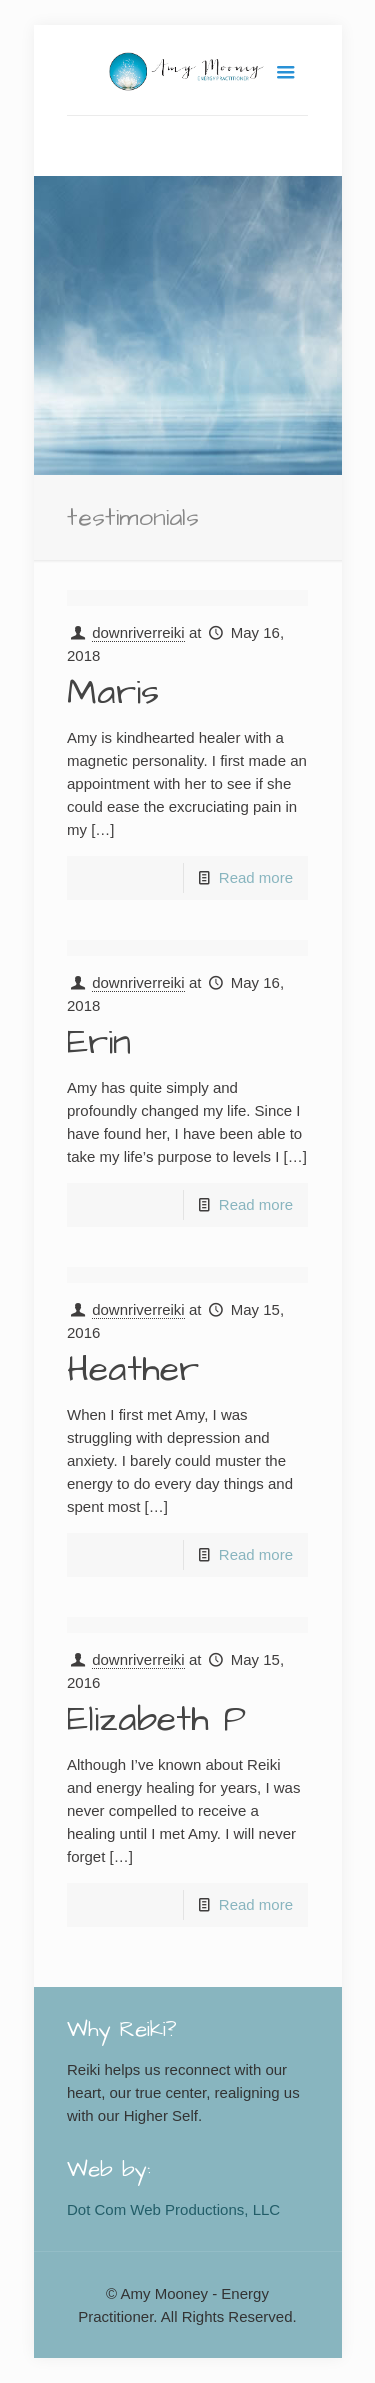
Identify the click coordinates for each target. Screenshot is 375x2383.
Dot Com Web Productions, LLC (173, 2209)
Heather (133, 1369)
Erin (99, 1042)
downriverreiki (138, 632)
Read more (256, 877)
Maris (113, 692)
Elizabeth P (156, 1719)
